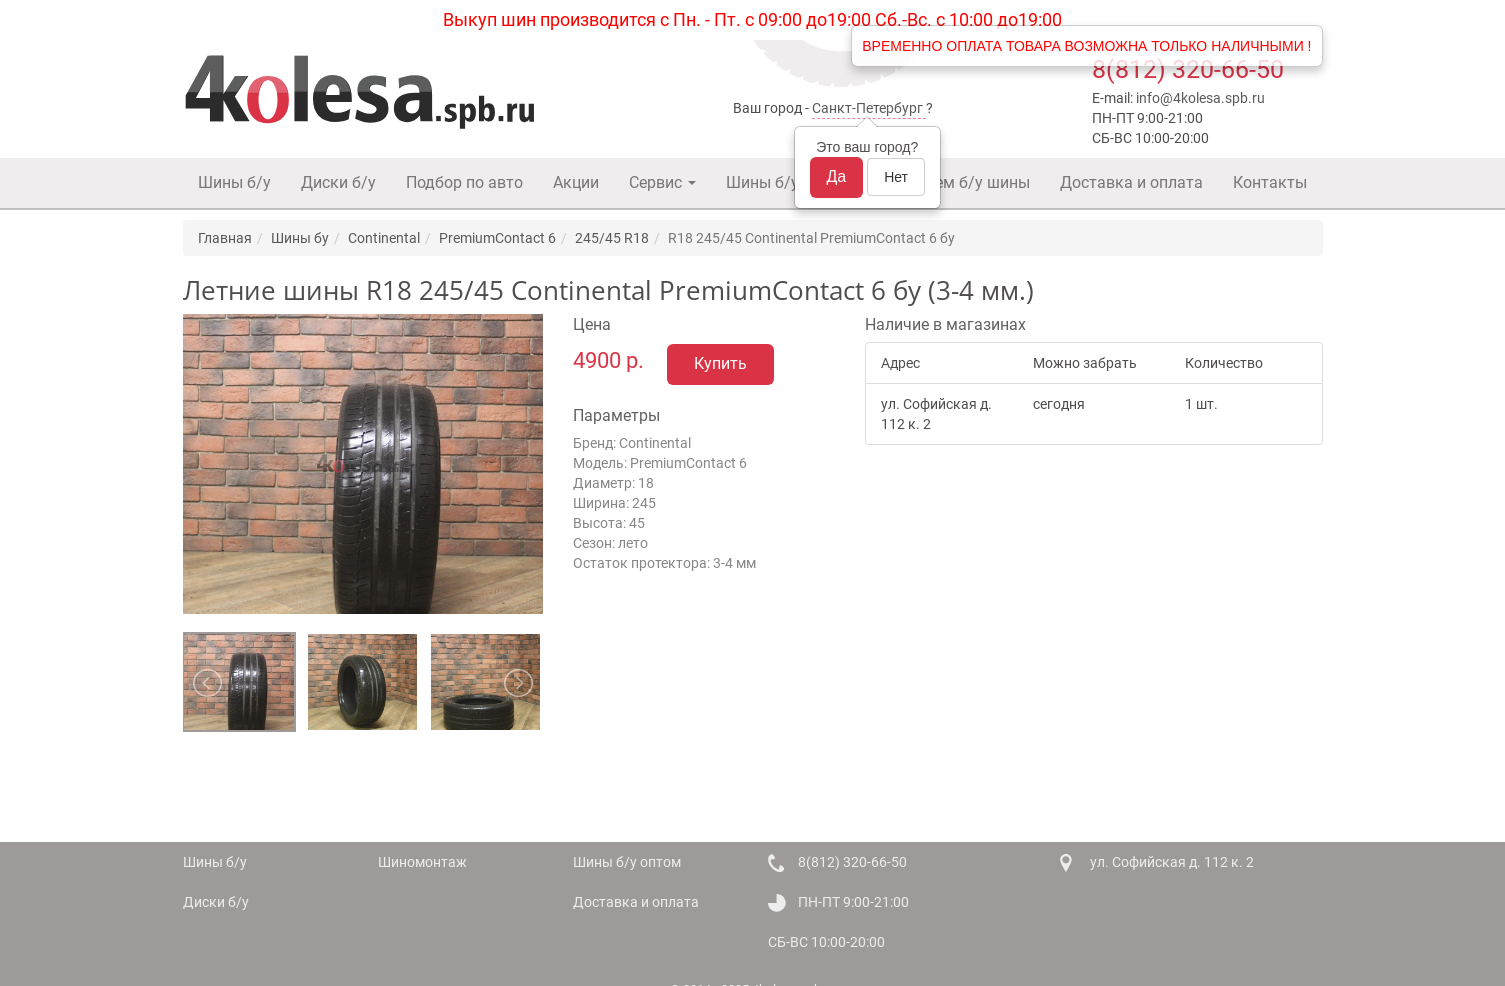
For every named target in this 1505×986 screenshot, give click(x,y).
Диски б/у (338, 182)
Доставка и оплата (1131, 182)
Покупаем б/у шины (955, 182)
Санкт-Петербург (867, 108)
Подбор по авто (464, 182)
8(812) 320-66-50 (1188, 69)
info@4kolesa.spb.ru (1200, 98)
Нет (896, 177)
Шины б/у (234, 182)
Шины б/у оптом (788, 182)
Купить (720, 363)
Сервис (662, 182)
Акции (576, 182)
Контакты (1270, 182)
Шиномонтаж (422, 862)
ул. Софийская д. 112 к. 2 (1172, 862)
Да (837, 176)
